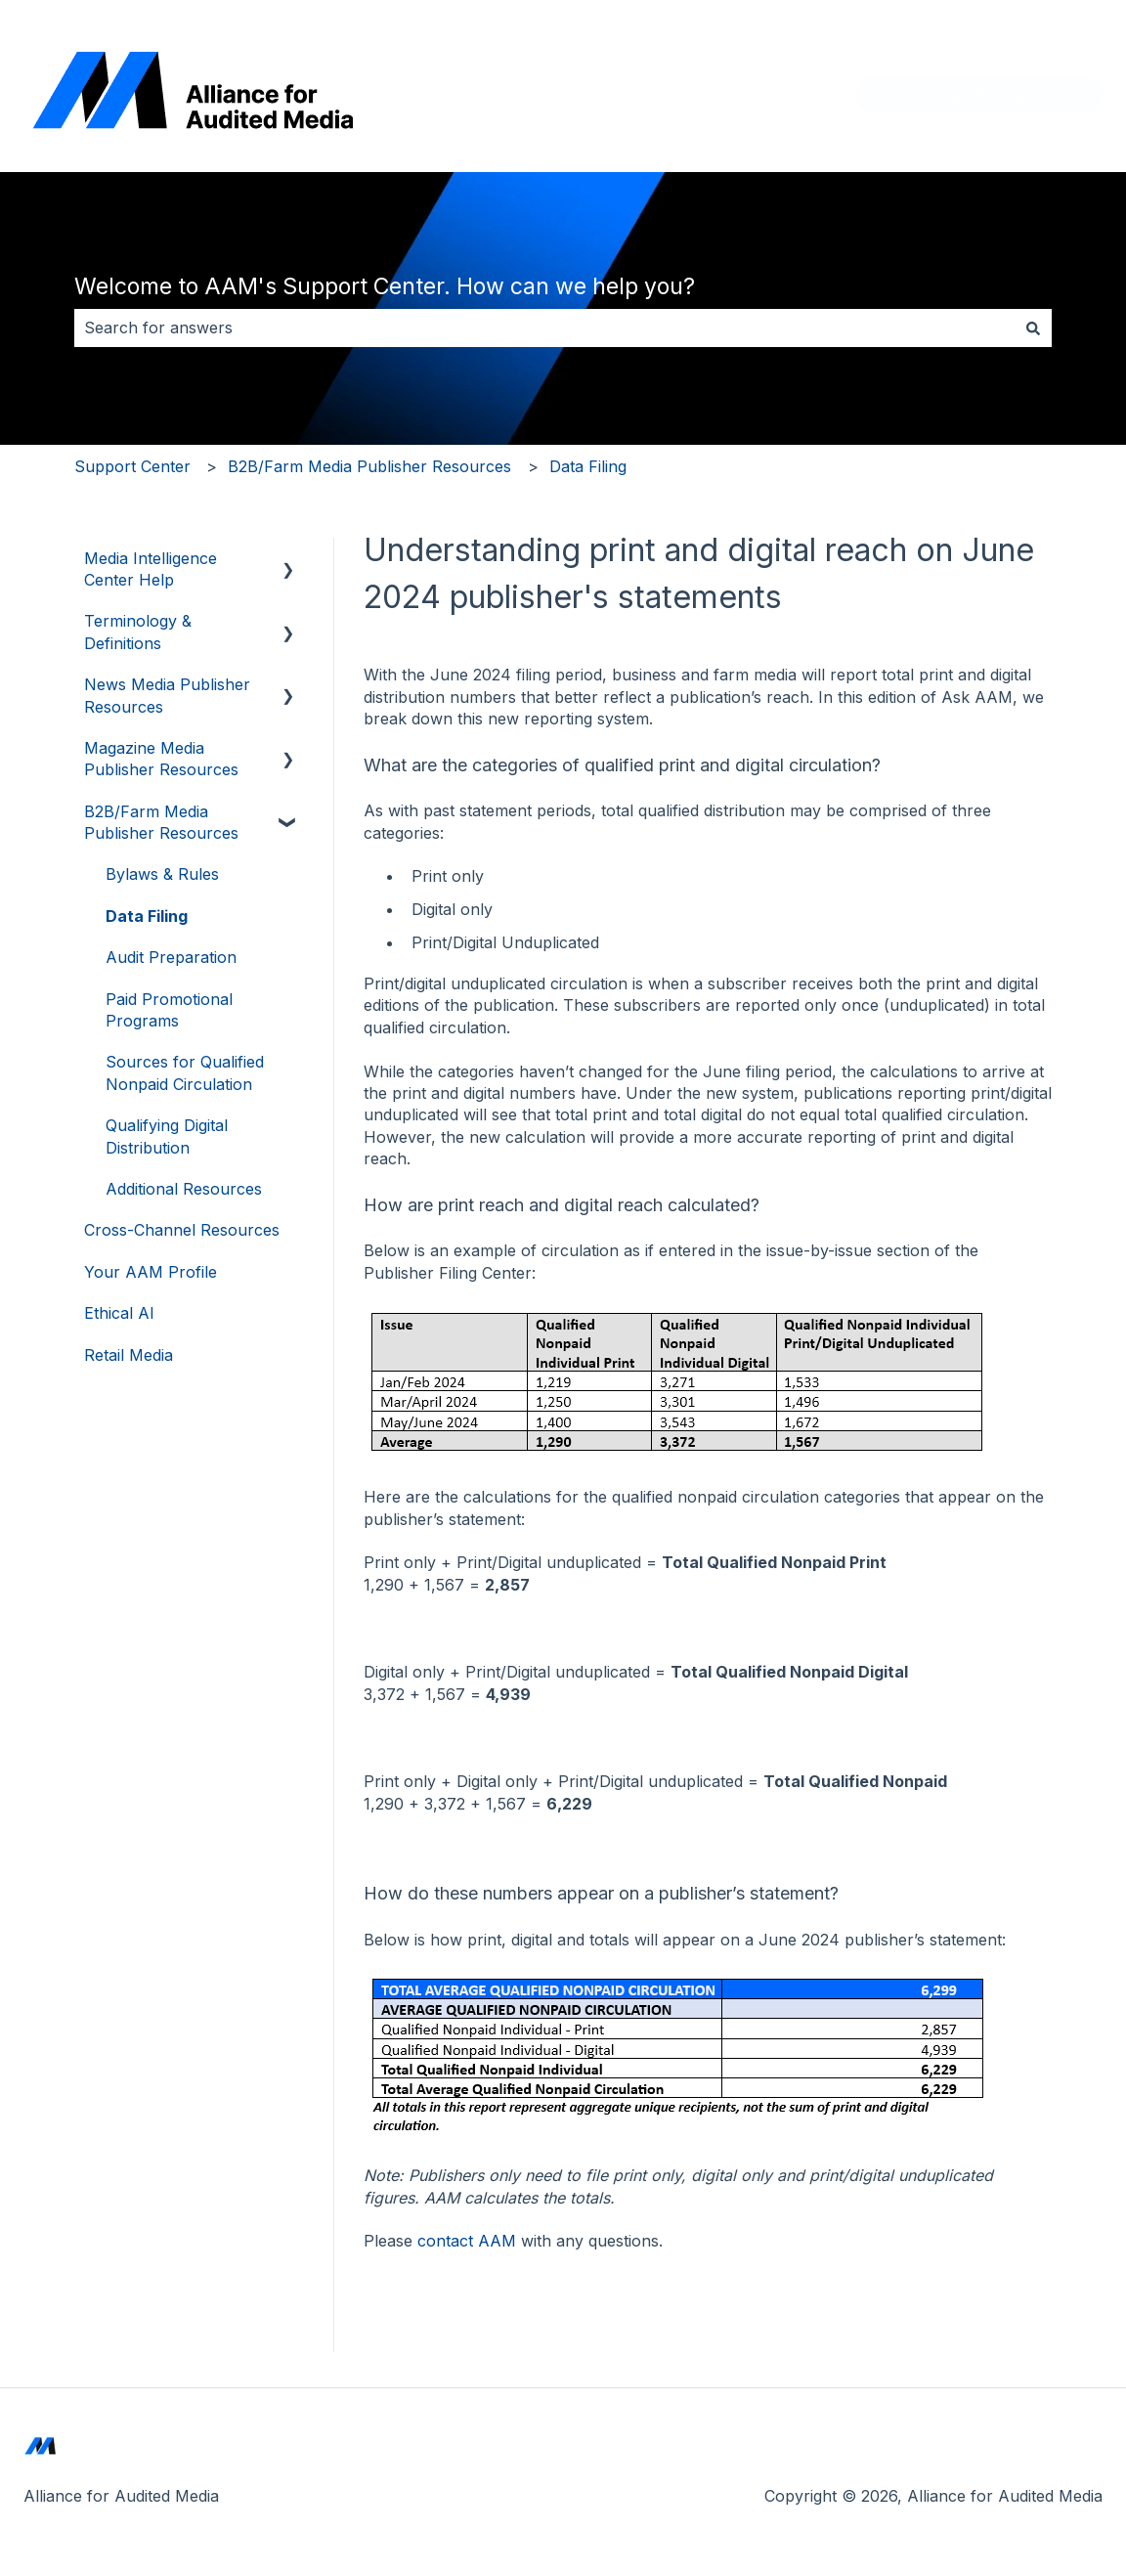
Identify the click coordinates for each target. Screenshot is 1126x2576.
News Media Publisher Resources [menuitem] (167, 695)
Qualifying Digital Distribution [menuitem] (167, 1136)
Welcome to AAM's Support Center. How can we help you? (384, 286)
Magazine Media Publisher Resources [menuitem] (161, 758)
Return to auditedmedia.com (979, 95)
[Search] (1033, 327)
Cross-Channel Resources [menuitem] (182, 1230)
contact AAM (466, 2240)
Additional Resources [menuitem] (184, 1189)
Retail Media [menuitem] (128, 1355)
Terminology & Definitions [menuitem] (138, 631)
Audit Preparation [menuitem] (171, 957)
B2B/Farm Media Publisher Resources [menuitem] (161, 822)
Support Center (132, 466)
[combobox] (544, 327)
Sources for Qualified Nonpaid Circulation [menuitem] (185, 1072)
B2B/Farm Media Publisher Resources (369, 466)
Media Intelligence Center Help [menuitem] (150, 568)
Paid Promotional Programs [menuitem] (169, 1009)
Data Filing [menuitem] (147, 916)
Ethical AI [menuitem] (119, 1313)
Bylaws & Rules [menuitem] (162, 874)
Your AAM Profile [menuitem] (150, 1272)
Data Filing (588, 466)
